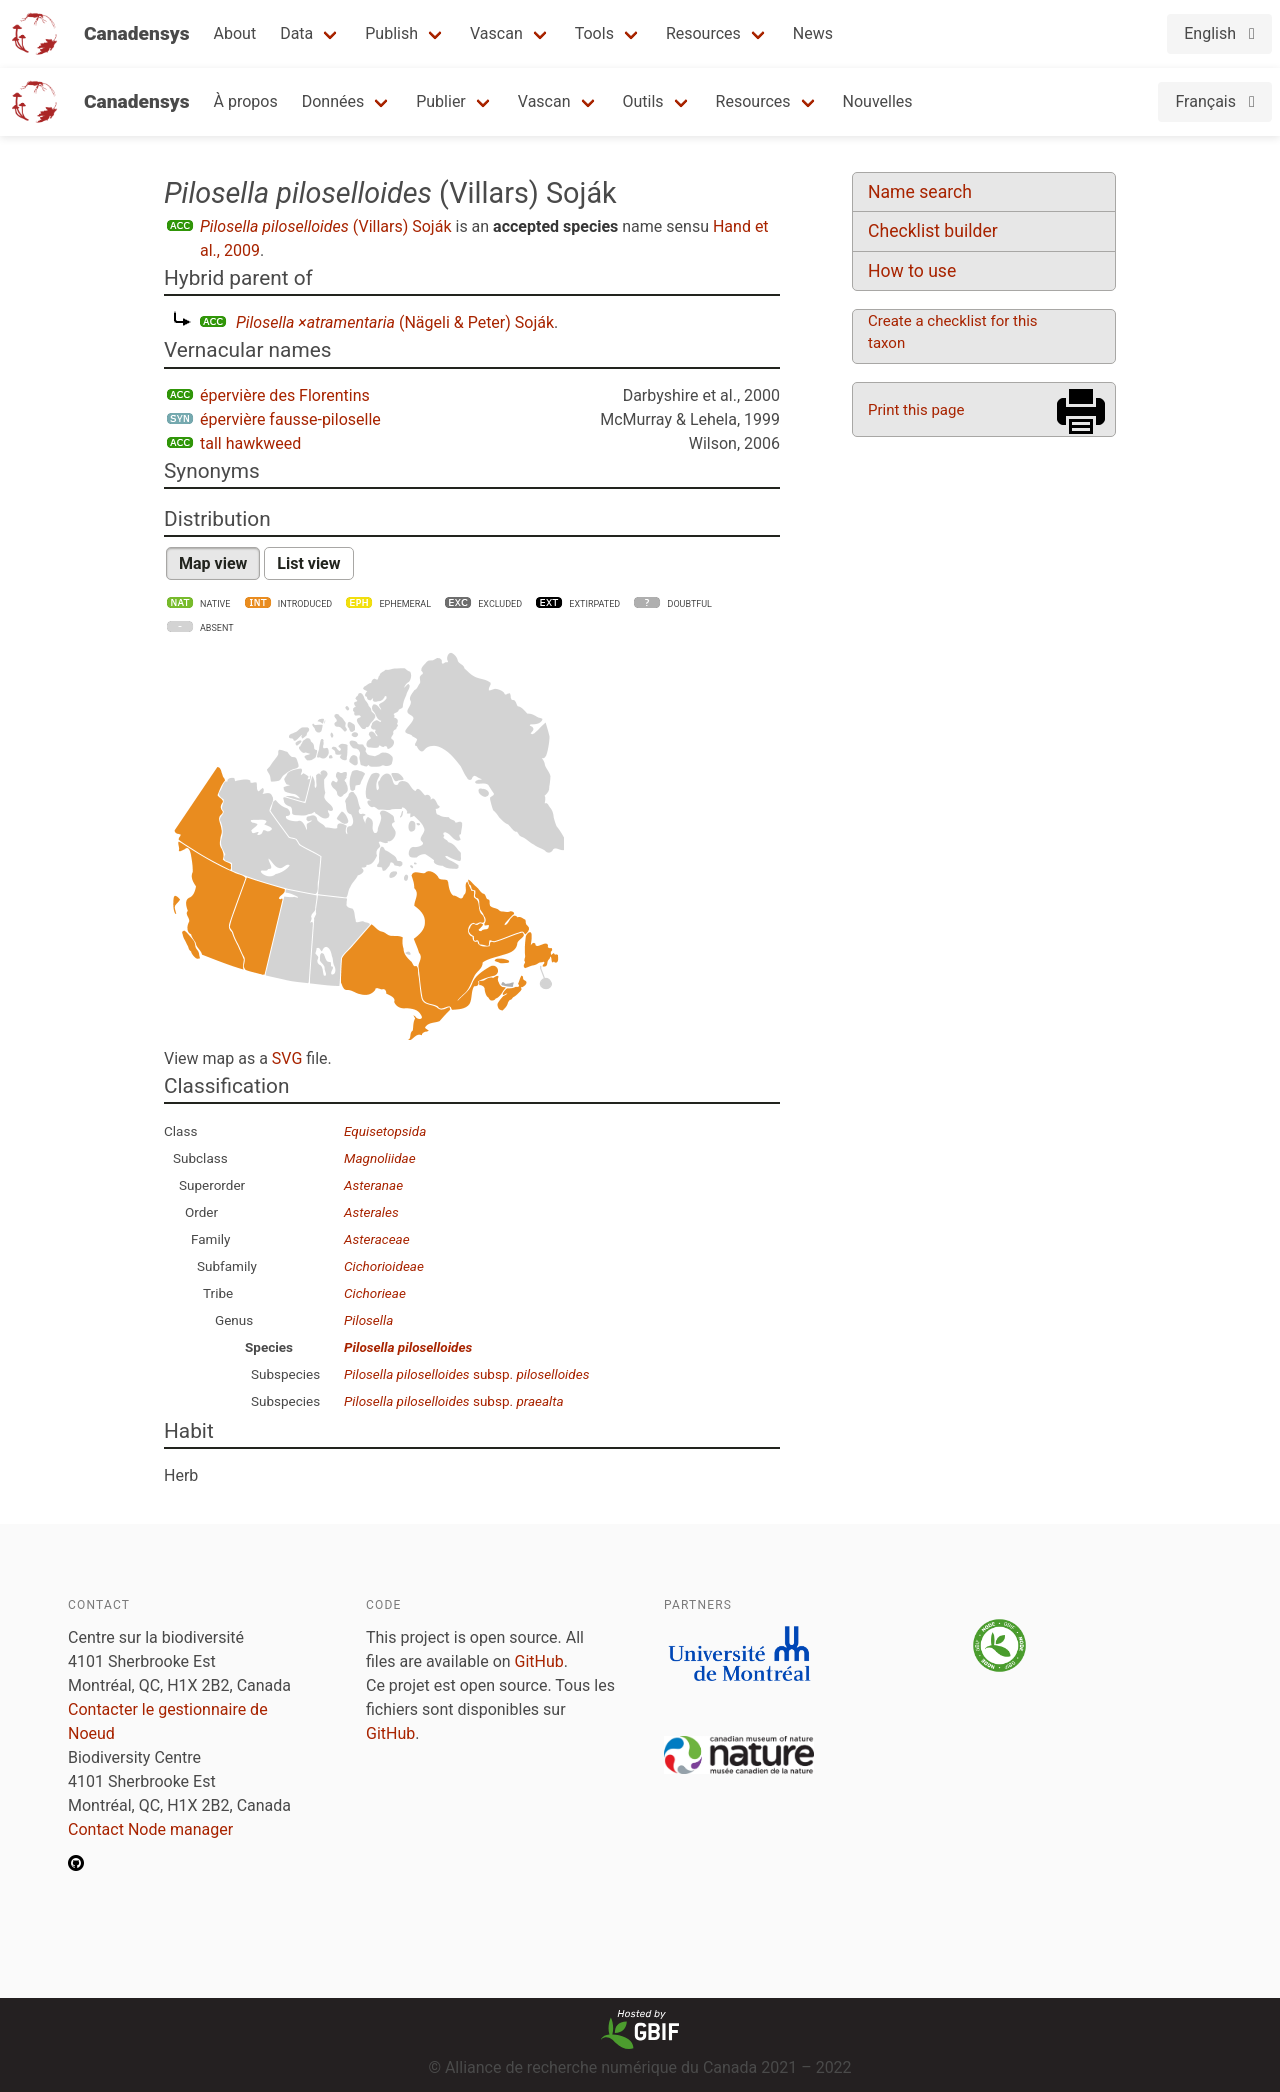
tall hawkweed (250, 443)
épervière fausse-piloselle (290, 419)
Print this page (916, 410)
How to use (912, 271)
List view (308, 563)
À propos (246, 101)
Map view (213, 563)
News (813, 33)
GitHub (539, 1661)
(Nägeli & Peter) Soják (395, 322)
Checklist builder (933, 231)
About (235, 33)
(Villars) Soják (326, 226)
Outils (643, 101)
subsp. (466, 1374)
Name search (920, 192)
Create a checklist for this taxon (953, 332)
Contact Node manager (150, 1829)
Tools (594, 33)
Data (296, 33)
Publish (391, 33)
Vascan (496, 33)
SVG (287, 1058)
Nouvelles (878, 101)
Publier (441, 101)
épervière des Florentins (285, 395)
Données (333, 101)
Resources (703, 33)
